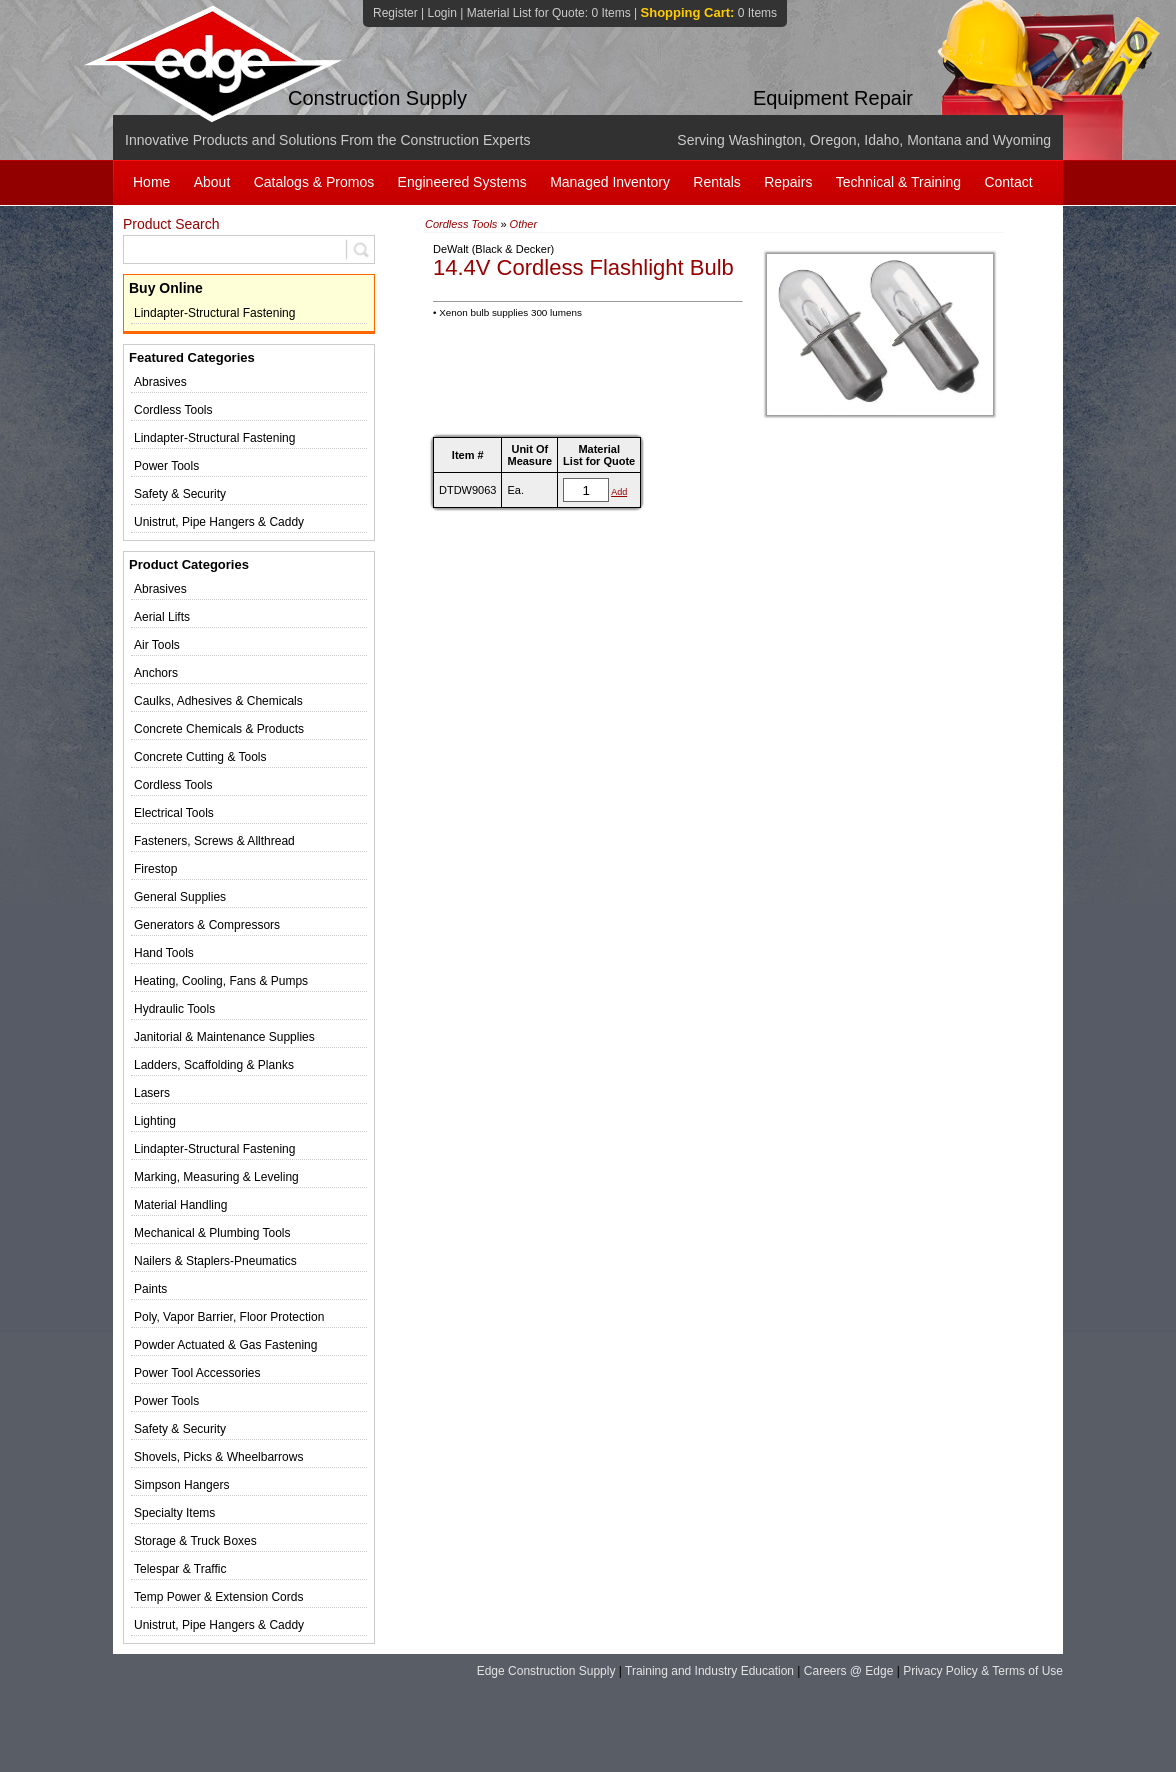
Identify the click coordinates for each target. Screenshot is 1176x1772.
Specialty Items (174, 1513)
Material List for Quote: (549, 13)
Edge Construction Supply (546, 1671)
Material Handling (180, 1205)
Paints (150, 1289)
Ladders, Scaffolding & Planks (214, 1065)
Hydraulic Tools (174, 1009)
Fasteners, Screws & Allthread (214, 841)
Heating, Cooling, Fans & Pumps (221, 981)
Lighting (155, 1121)
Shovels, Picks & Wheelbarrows (218, 1457)
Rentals (716, 182)
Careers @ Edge (849, 1671)
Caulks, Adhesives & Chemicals (218, 701)
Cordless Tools (173, 410)
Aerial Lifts (162, 617)
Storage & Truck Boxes (195, 1541)
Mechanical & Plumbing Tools (212, 1233)
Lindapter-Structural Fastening (214, 313)
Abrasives (160, 382)
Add (619, 492)
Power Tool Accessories (197, 1373)
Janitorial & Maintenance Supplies (224, 1037)
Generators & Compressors (207, 925)
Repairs (788, 182)
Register (395, 13)
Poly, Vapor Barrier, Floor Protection (229, 1317)
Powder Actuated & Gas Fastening (225, 1345)
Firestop (155, 869)
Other (524, 224)
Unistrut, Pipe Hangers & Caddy (219, 522)
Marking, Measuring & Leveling (216, 1177)
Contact (1008, 182)
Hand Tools (164, 953)
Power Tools (166, 466)
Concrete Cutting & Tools (200, 757)
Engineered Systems (462, 182)
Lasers (152, 1093)
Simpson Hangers (181, 1485)
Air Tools (157, 645)
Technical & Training (898, 182)
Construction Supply (377, 98)
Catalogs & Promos (314, 182)
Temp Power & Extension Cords (218, 1597)
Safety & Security (180, 494)
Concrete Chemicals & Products (219, 729)
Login (441, 13)
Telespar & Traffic (180, 1569)
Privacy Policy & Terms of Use (983, 1671)
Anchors (156, 673)
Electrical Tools (174, 813)
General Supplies (180, 897)
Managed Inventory (610, 182)
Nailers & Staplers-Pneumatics (215, 1261)
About (212, 182)
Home (151, 182)
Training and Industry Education (709, 1671)
